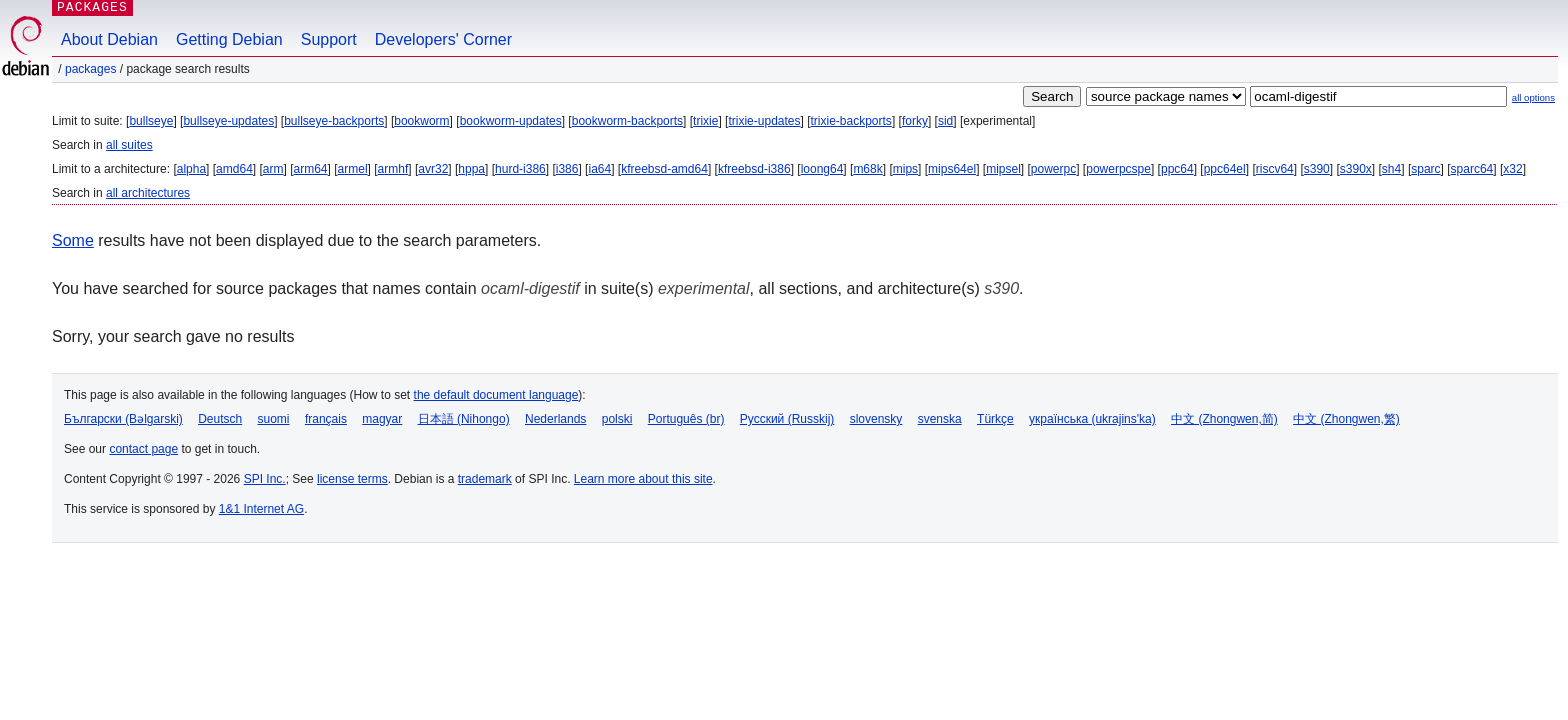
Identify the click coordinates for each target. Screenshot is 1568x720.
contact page (143, 449)
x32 (1512, 169)
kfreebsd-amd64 (664, 169)
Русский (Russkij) (787, 419)
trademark (485, 479)
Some (73, 240)
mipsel (1003, 169)
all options (1533, 97)
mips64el (952, 169)
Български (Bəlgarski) (123, 419)
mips (905, 169)
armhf (393, 169)
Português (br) (686, 419)
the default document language (496, 395)
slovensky (876, 419)
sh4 (1391, 169)
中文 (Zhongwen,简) (1224, 419)
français (326, 419)
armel (353, 169)
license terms (352, 479)
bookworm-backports (627, 121)
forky (915, 121)
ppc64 (1177, 169)
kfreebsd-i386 (754, 169)
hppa (471, 169)
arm (273, 169)
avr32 (433, 169)
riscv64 (1275, 169)
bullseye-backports (334, 121)
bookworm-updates (511, 121)
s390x (1356, 169)
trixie (705, 121)
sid (945, 121)
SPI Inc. (265, 479)
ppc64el (1225, 169)
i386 (567, 169)
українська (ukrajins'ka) (1092, 419)
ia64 (599, 169)
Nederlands (555, 419)
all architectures (148, 193)
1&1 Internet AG (261, 509)
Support (329, 39)
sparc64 (1472, 169)
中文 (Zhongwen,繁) (1346, 419)
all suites (129, 145)
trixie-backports (851, 121)
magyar (382, 419)
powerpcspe (1118, 169)
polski (617, 419)
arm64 (311, 169)
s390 (1317, 169)
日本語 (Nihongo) (464, 419)
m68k (867, 169)
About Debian (109, 39)
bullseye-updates (228, 121)
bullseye (151, 121)
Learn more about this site (643, 479)
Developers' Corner (443, 39)
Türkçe (995, 419)
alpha (191, 169)
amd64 (234, 169)
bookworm (421, 121)
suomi (274, 419)
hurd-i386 (520, 169)
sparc (1425, 169)
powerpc (1053, 169)
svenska (940, 419)
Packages (90, 69)
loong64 (822, 169)
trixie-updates (764, 121)
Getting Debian (229, 39)
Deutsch (220, 419)
